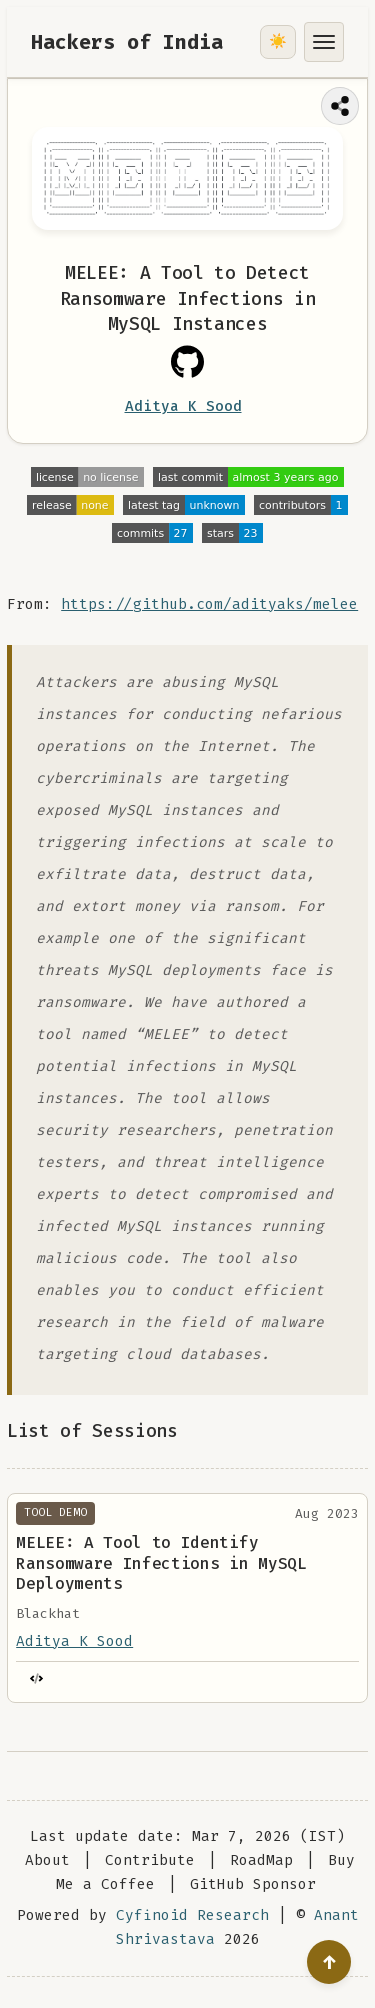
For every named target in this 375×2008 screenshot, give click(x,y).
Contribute (150, 1860)
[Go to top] (329, 1962)
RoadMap (261, 1860)
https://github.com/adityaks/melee (209, 604)
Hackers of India (127, 42)
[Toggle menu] (324, 42)
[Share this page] (340, 106)
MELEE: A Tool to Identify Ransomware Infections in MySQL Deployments (161, 1563)
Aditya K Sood (183, 406)
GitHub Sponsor (253, 1884)
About (47, 1860)
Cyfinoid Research (192, 1915)
